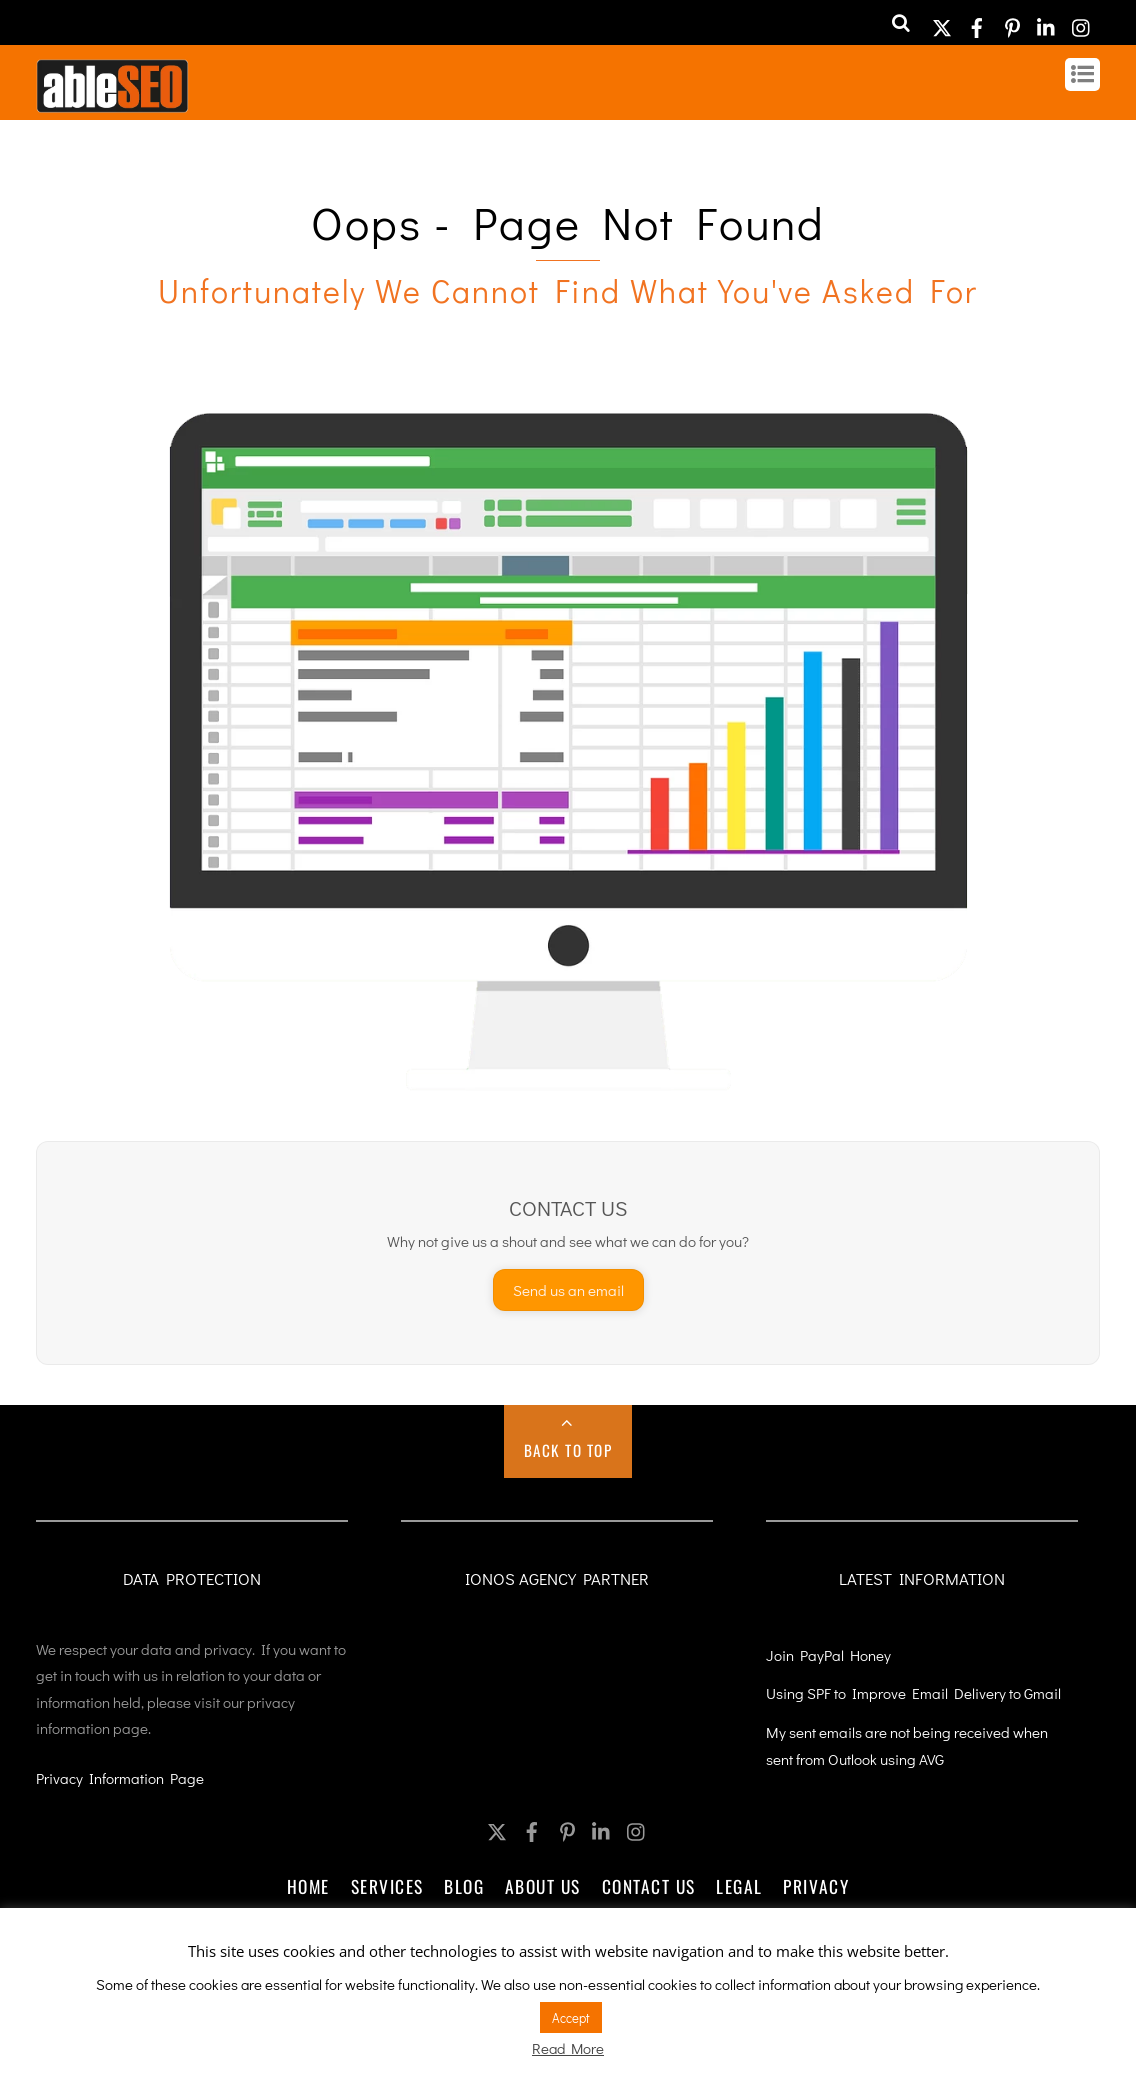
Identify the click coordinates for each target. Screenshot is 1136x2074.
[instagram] (1082, 21)
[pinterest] (1012, 21)
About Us (543, 1886)
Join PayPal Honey (828, 1655)
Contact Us (649, 1886)
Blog (464, 1886)
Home (308, 1886)
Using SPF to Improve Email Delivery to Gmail (913, 1693)
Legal (739, 1886)
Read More (568, 2048)
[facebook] (977, 21)
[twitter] (942, 21)
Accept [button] (571, 2017)
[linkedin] (1047, 21)
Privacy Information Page (120, 1778)
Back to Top (568, 1450)
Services (387, 1886)
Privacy (816, 1886)
